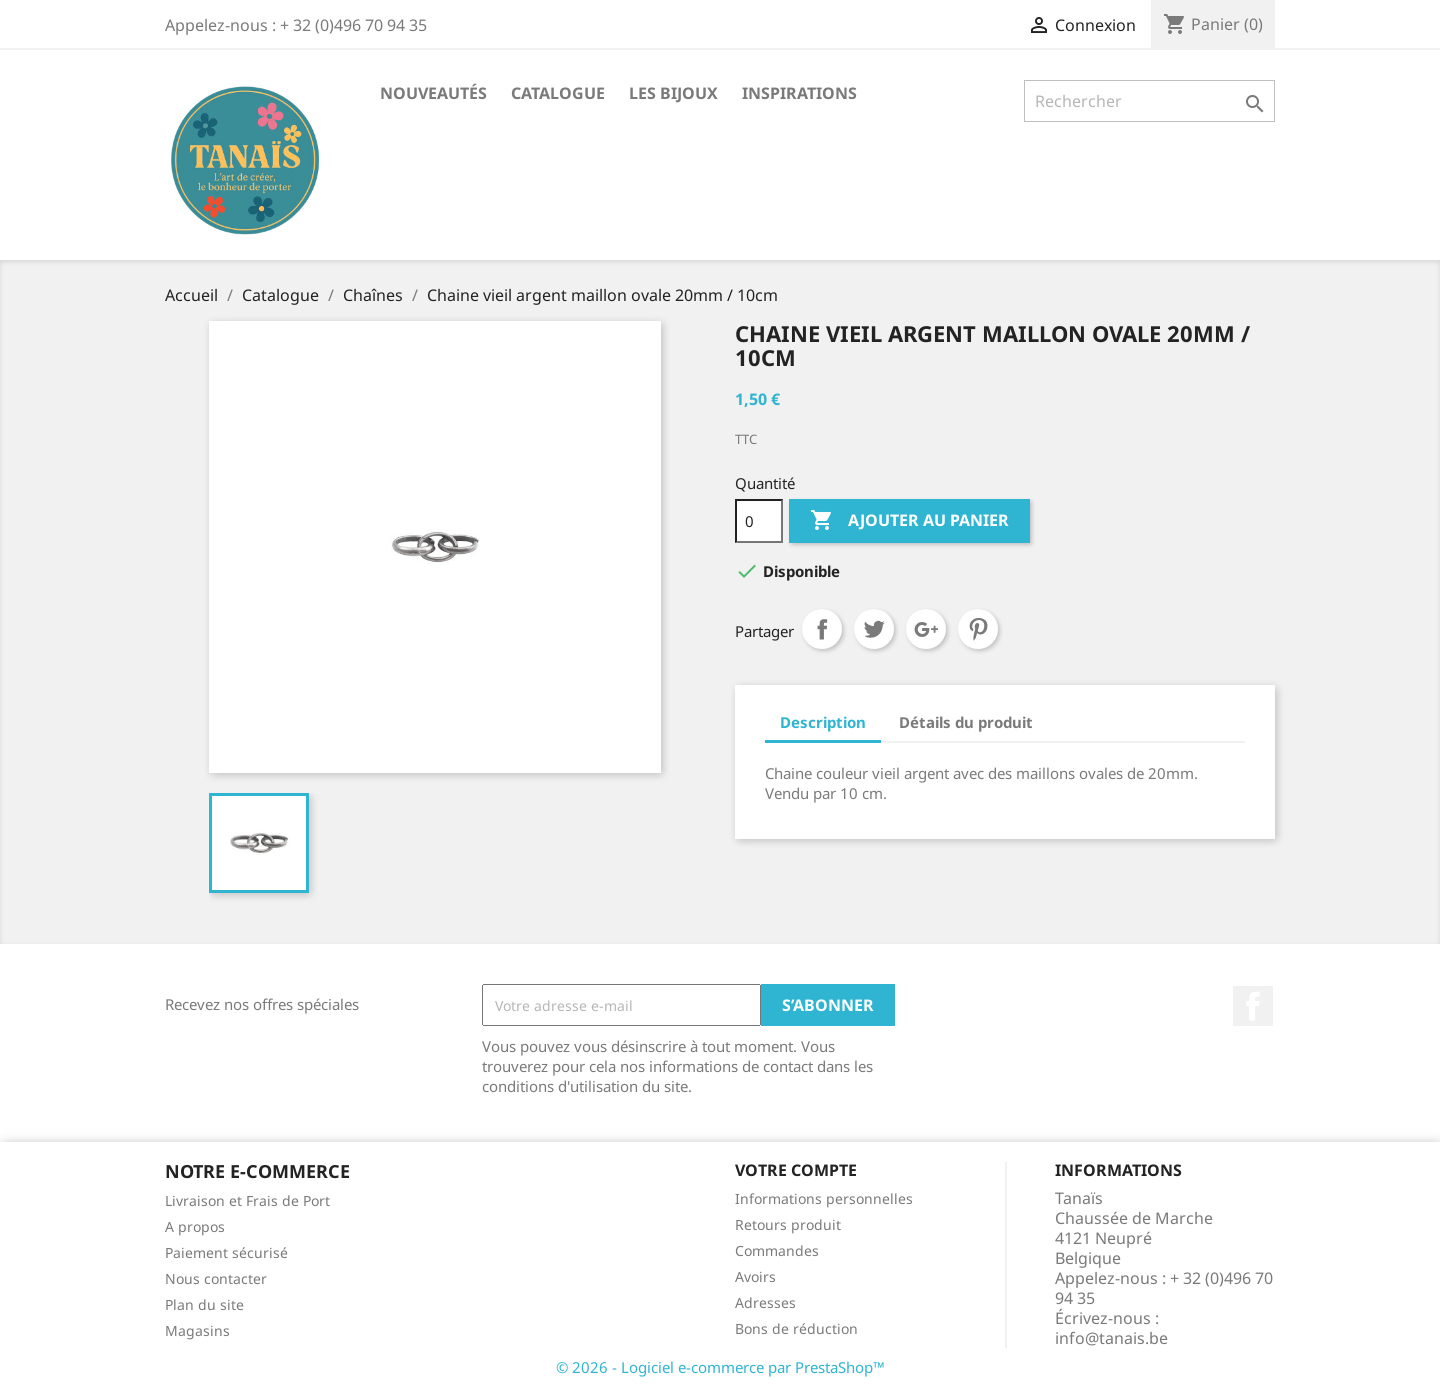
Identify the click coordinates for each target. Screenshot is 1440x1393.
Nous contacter (216, 1278)
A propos (195, 1226)
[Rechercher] (1149, 101)
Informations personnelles (824, 1198)
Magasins (197, 1330)
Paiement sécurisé (226, 1252)
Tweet (874, 629)
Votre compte (796, 1170)
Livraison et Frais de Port (247, 1200)
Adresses (765, 1302)
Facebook (1253, 1006)
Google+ (926, 629)
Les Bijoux (673, 93)
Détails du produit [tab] (966, 722)
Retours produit (788, 1224)
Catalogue (558, 93)
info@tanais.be (1111, 1338)
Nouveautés (433, 93)
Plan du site (204, 1304)
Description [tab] (823, 722)
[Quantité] (759, 521)
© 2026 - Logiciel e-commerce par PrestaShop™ (720, 1367)
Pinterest (978, 629)
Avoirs (755, 1276)
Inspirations (799, 93)
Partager (822, 629)
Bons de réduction (796, 1328)
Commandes (777, 1250)
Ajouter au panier (909, 521)
